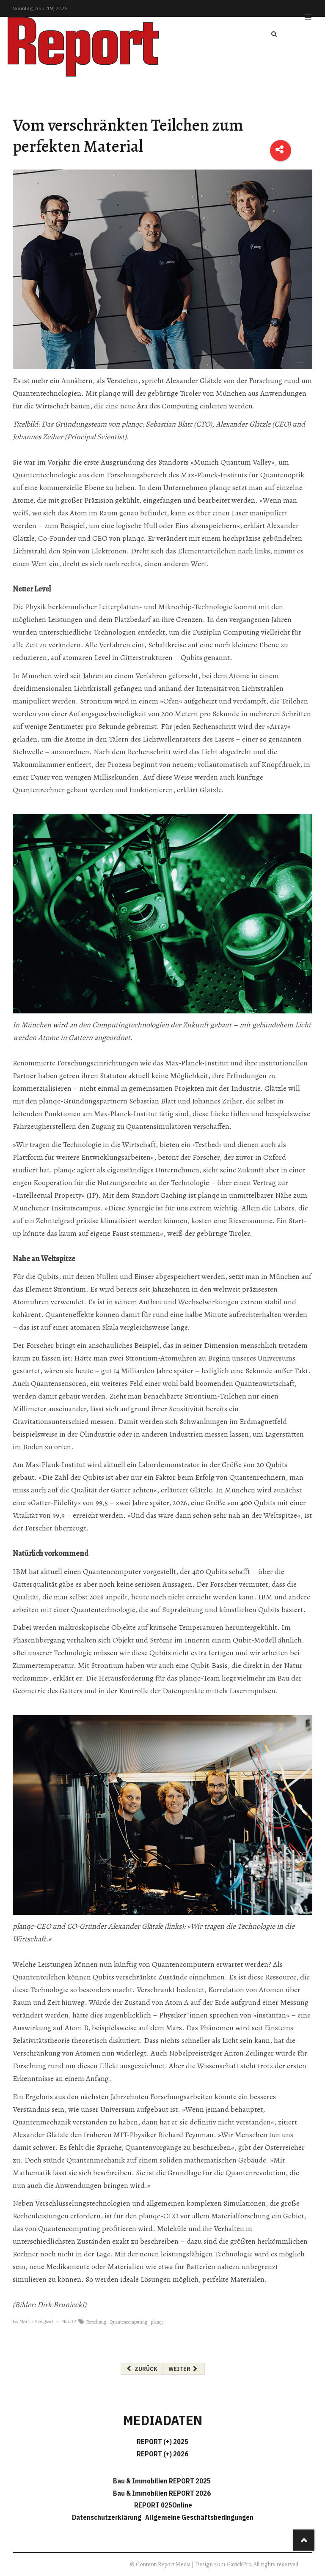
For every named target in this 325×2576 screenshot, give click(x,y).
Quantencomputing (128, 2322)
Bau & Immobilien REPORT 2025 (162, 2481)
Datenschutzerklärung (108, 2517)
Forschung (96, 2322)
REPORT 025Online (162, 2505)
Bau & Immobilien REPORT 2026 (162, 2493)
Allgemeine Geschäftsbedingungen (199, 2517)
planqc (157, 2322)
